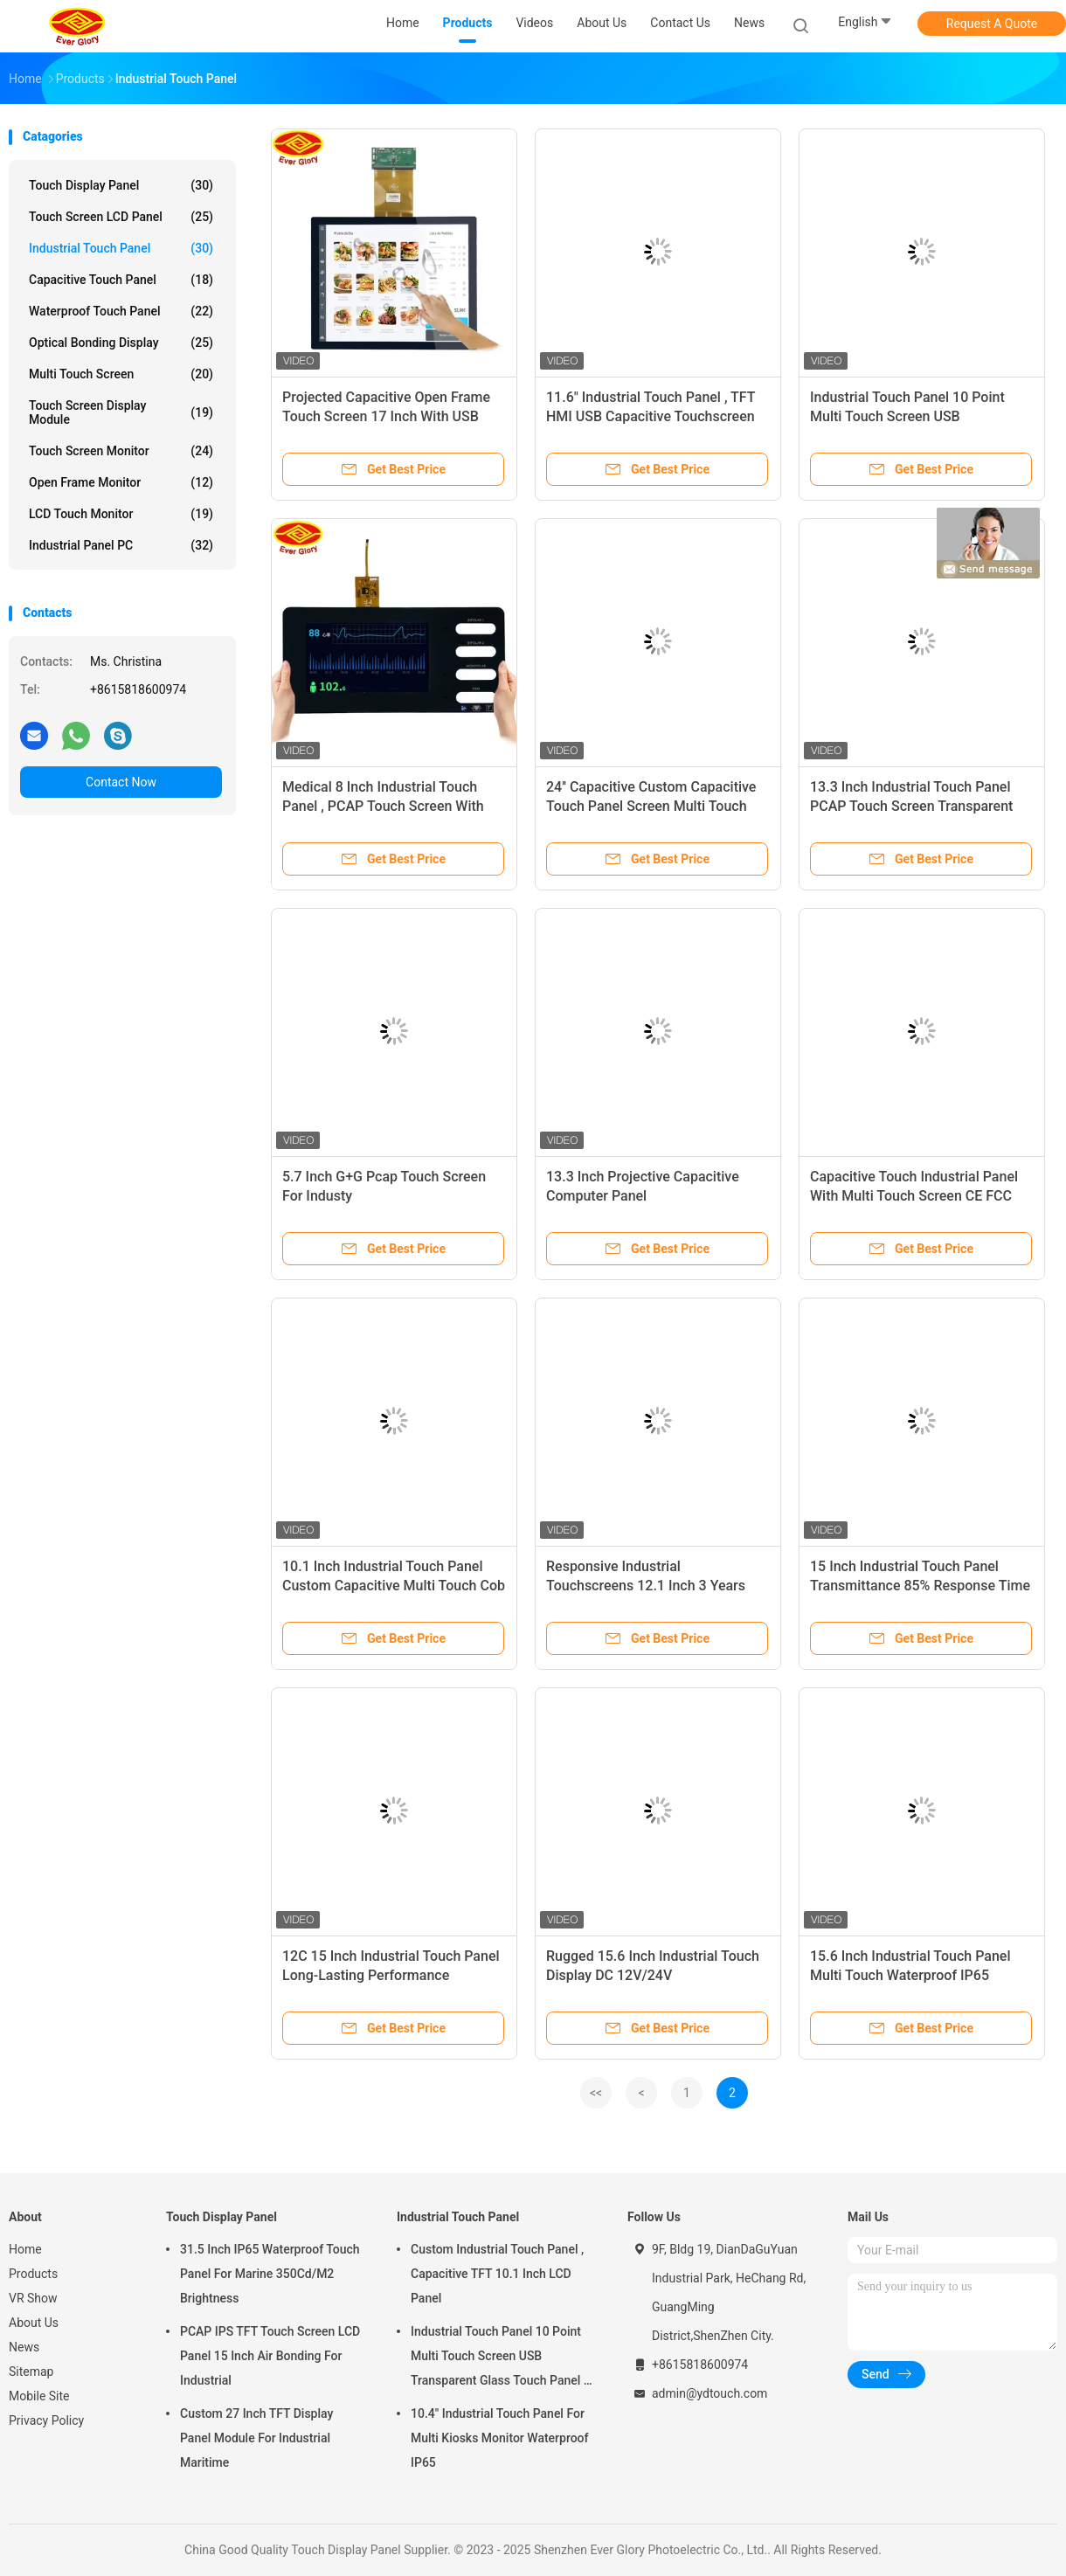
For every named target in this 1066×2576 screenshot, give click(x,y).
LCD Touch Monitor (121, 514)
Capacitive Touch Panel (121, 279)
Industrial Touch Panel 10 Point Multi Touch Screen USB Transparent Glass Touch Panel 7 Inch (501, 2358)
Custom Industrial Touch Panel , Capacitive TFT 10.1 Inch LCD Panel (497, 2273)
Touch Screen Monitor (121, 451)
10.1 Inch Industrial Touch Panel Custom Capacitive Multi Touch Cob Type (393, 1585)
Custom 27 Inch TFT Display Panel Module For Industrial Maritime (256, 2437)
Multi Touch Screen (121, 374)
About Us (34, 2323)
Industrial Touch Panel (121, 248)
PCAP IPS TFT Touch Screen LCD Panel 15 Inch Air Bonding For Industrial (270, 2355)
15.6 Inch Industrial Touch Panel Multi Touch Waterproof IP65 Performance (910, 1975)
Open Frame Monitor (121, 482)
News (24, 2347)
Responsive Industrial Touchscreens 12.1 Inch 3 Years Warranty (645, 1585)
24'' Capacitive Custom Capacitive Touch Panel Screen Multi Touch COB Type (651, 806)
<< (596, 2093)
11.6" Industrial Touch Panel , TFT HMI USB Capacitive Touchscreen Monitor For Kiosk (650, 416)
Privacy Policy (46, 2420)
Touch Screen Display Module (121, 412)
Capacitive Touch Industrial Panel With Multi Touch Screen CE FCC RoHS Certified (914, 1195)
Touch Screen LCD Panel (121, 216)
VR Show (33, 2298)
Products (33, 2274)
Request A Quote (991, 24)
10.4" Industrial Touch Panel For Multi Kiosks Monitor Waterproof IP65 (500, 2437)
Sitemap (31, 2372)
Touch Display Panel (121, 185)
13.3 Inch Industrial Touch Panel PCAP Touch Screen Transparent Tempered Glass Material (911, 806)
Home (25, 2249)
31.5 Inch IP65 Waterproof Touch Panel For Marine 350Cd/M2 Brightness (270, 2273)
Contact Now (121, 782)
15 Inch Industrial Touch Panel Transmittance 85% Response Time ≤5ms (920, 1585)
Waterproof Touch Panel (121, 311)
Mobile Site (39, 2396)
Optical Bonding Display (121, 342)
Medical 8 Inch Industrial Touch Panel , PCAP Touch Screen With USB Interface (383, 806)
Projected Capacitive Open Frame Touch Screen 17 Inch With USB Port (386, 416)
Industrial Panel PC (121, 545)
